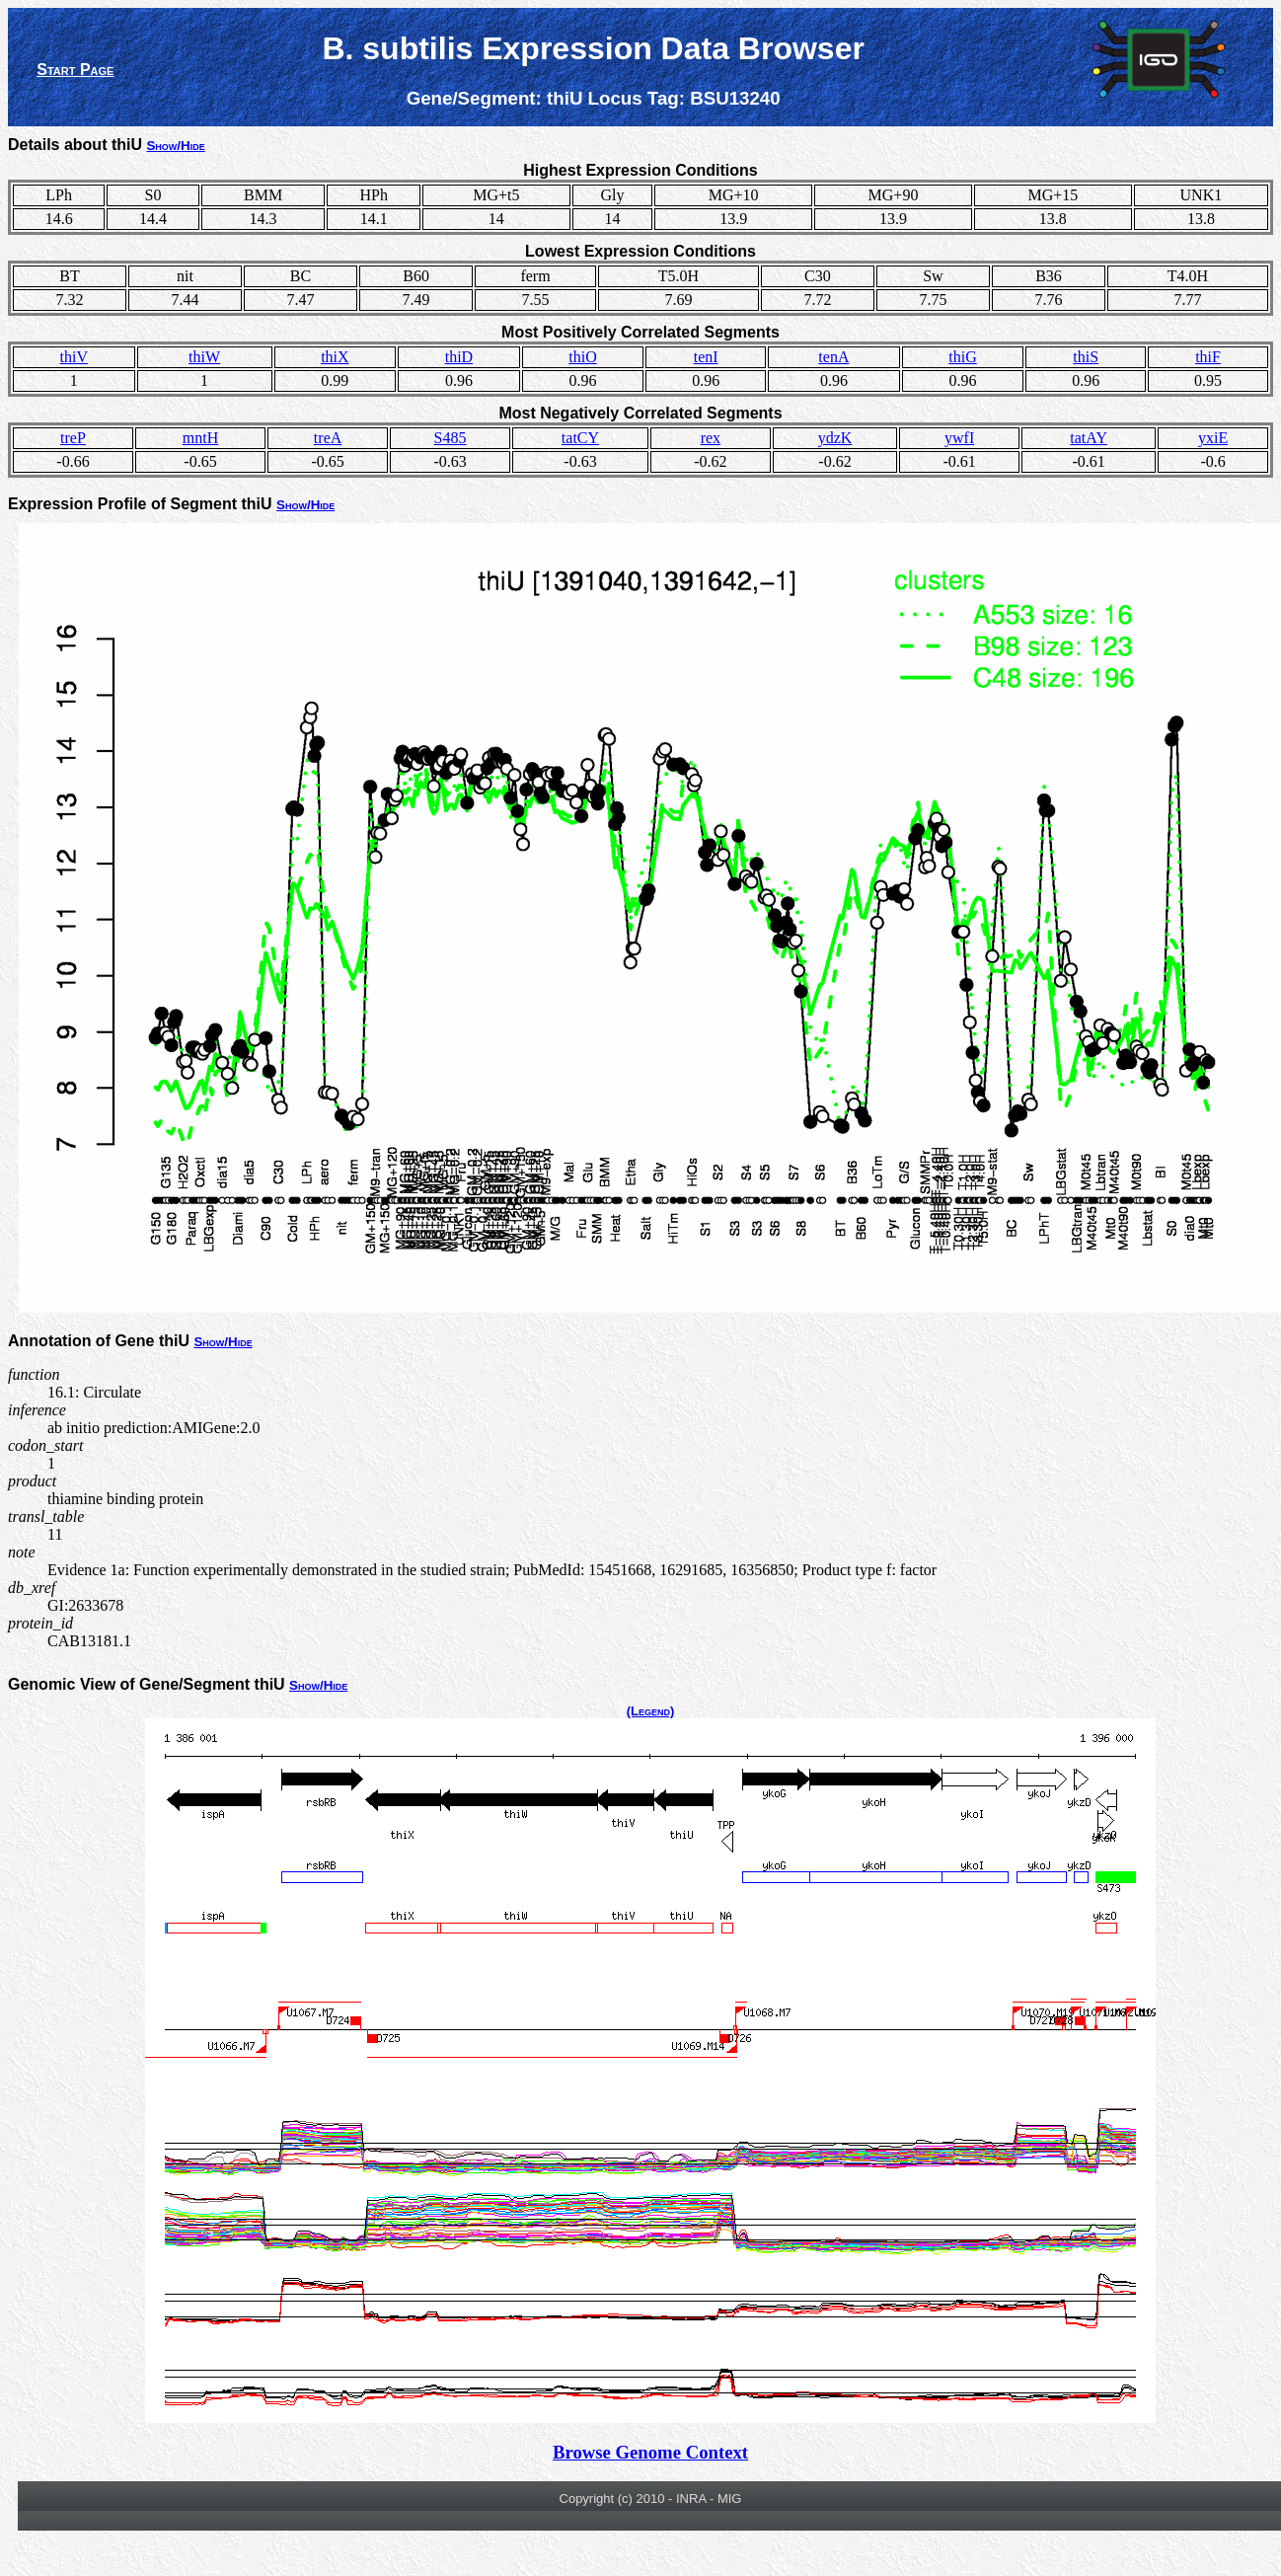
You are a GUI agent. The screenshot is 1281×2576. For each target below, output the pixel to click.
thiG (962, 356)
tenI (706, 356)
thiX (334, 356)
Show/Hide (175, 145)
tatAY (1088, 437)
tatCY (580, 437)
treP (73, 437)
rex (710, 437)
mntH (200, 437)
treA (327, 437)
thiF (1208, 356)
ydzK (835, 437)
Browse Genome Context (650, 2452)
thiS (1085, 356)
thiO (582, 356)
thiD (459, 356)
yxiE (1213, 437)
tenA (833, 356)
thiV (74, 356)
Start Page (75, 69)
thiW (204, 356)
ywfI (959, 437)
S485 (450, 437)
